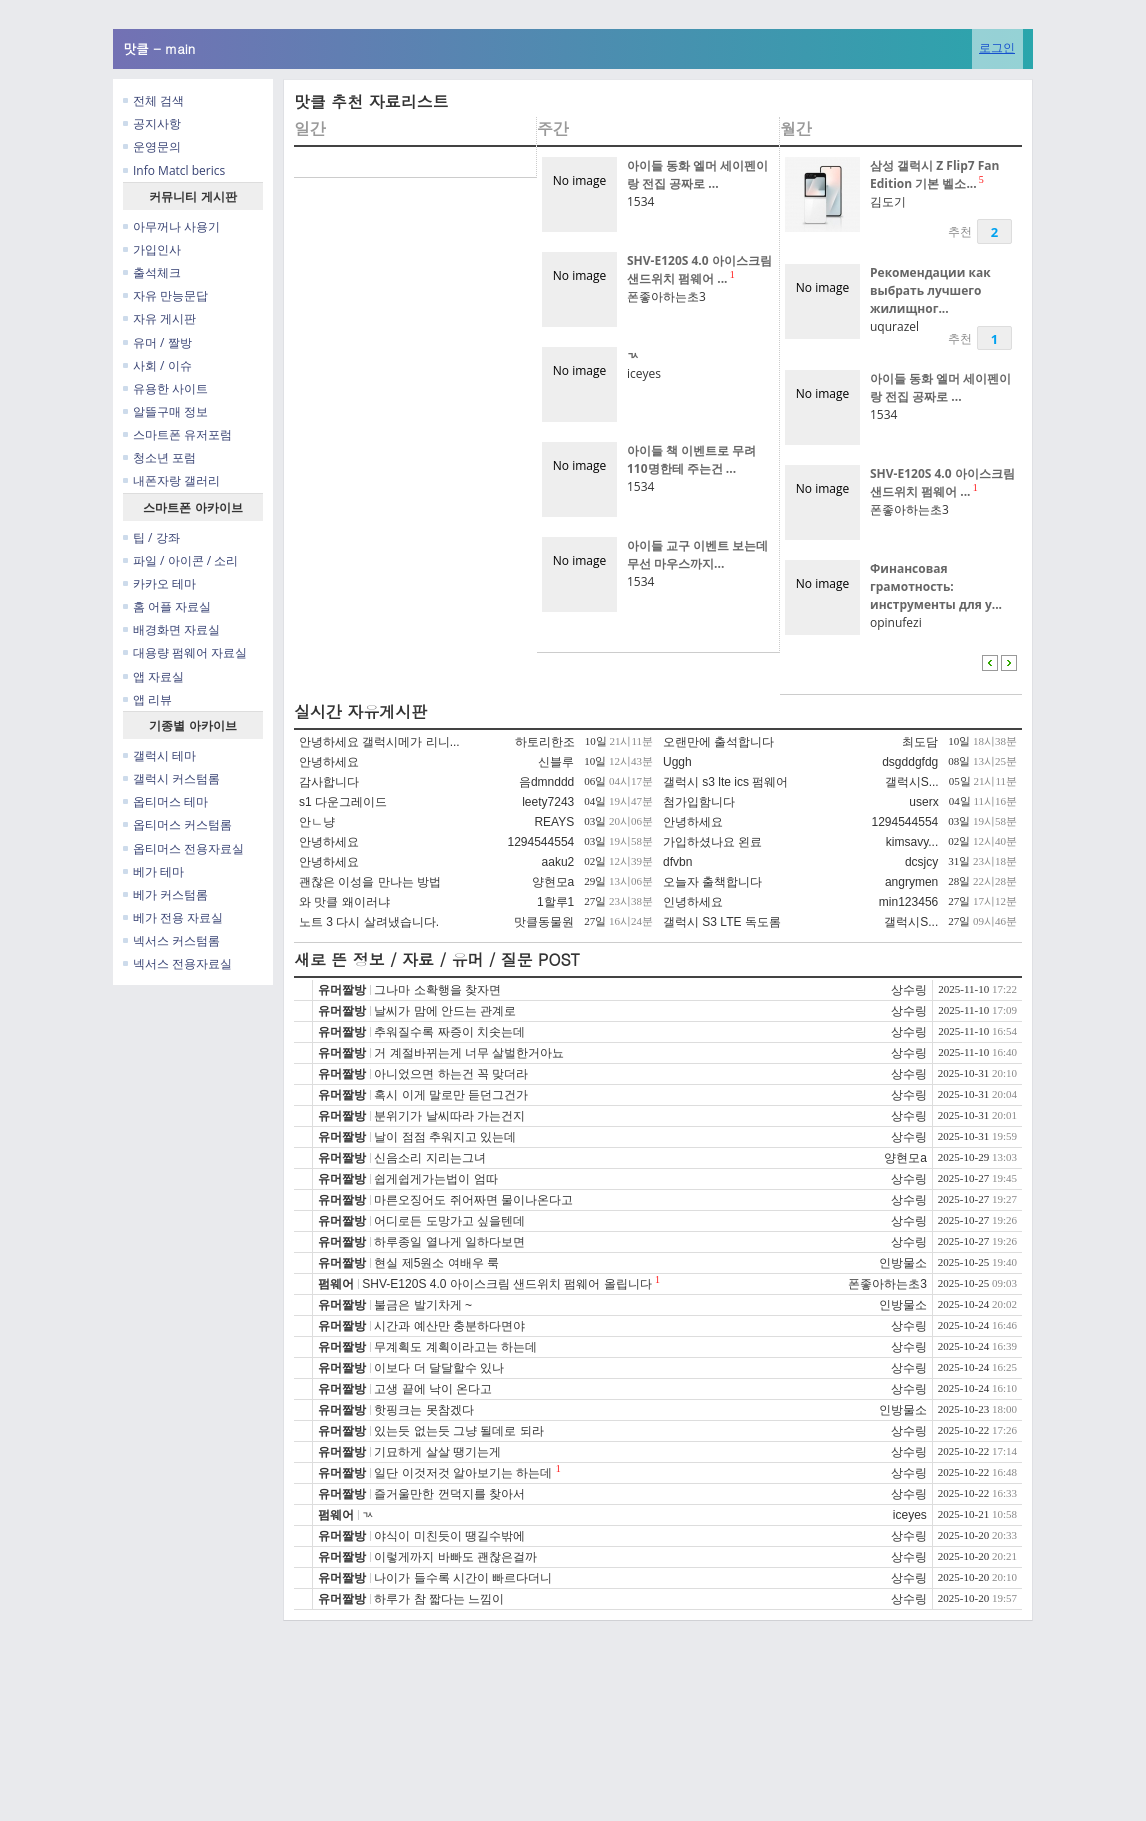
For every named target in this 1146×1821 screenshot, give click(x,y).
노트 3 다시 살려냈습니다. (369, 922)
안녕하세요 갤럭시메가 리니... (379, 742)
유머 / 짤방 (157, 342)
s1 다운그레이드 (343, 802)
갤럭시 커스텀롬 (171, 778)
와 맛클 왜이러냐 (344, 902)
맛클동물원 (544, 922)
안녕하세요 (329, 762)
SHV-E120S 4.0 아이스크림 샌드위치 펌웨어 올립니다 (506, 1284)
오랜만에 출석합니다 (718, 742)
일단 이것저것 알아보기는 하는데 (463, 1473)
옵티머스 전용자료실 (183, 848)
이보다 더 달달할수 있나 (439, 1368)
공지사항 (152, 123)
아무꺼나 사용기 (171, 226)
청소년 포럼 (159, 457)
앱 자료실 (153, 676)
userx (923, 802)
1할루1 (555, 902)
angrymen (911, 882)
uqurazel (894, 326)
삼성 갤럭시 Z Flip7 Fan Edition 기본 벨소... (935, 174)
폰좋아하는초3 (666, 296)
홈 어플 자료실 (167, 606)
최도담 (920, 742)
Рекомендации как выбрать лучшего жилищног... (930, 290)
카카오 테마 (159, 583)
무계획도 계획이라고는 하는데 (455, 1347)
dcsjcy (921, 862)
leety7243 (548, 802)
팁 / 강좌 (151, 537)
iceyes (644, 373)
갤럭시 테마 (159, 755)
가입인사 (152, 249)
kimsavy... (912, 842)
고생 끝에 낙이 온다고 (433, 1389)
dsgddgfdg (910, 762)
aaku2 (558, 862)
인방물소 (903, 1263)
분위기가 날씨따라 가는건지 (449, 1116)
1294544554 (905, 822)
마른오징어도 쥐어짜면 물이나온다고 (473, 1200)
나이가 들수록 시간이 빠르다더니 (463, 1578)
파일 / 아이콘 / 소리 (180, 560)
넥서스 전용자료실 (177, 963)
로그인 (997, 47)
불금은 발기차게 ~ (423, 1305)
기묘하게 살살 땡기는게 (437, 1452)
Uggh (677, 762)
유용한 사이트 (165, 388)
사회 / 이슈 (157, 365)
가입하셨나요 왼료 (712, 842)
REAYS (554, 822)
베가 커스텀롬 (165, 894)
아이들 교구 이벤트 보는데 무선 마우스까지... (697, 554)
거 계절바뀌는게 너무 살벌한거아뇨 (469, 1053)
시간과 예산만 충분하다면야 (449, 1326)
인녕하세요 (693, 902)
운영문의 (152, 146)
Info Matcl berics (174, 170)
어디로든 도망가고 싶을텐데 (449, 1221)
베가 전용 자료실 (173, 917)
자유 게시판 (159, 318)
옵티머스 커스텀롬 (177, 824)
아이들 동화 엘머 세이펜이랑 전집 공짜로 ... (697, 174)
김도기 (888, 201)
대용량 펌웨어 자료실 (185, 652)
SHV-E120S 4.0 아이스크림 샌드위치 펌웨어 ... (699, 269)
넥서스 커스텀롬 (171, 940)
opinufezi (896, 622)
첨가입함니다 (699, 802)
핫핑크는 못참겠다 (423, 1410)
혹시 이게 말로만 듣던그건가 (451, 1095)
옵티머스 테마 (165, 801)
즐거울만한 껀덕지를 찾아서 (449, 1494)
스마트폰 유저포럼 (177, 434)
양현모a (553, 882)
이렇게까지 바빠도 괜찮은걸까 (455, 1557)
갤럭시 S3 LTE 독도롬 (722, 922)
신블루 (556, 762)
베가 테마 (153, 871)
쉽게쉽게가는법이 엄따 (435, 1179)
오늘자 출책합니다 (712, 882)
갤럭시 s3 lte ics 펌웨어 (725, 782)
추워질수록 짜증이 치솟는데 (449, 1032)
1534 (640, 201)
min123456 (908, 902)
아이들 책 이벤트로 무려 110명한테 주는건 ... (691, 459)
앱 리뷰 (147, 699)
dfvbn (677, 862)
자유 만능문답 (165, 295)
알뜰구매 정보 (165, 411)
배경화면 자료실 (171, 629)
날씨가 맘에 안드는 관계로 (445, 1011)
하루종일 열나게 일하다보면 (449, 1242)
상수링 (909, 990)
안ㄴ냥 (317, 822)
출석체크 (152, 272)
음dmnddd (546, 782)
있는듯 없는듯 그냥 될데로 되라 (458, 1431)
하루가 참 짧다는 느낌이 (439, 1599)
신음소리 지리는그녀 (429, 1158)
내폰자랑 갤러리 (171, 480)
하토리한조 (545, 742)
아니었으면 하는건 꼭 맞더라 (451, 1074)
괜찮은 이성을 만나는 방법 (370, 882)
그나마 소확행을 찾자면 (437, 990)
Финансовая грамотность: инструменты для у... (936, 586)
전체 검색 (153, 100)
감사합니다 (329, 782)
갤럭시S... (912, 782)
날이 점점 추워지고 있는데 (445, 1137)
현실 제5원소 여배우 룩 (436, 1263)
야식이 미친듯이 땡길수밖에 (449, 1536)
